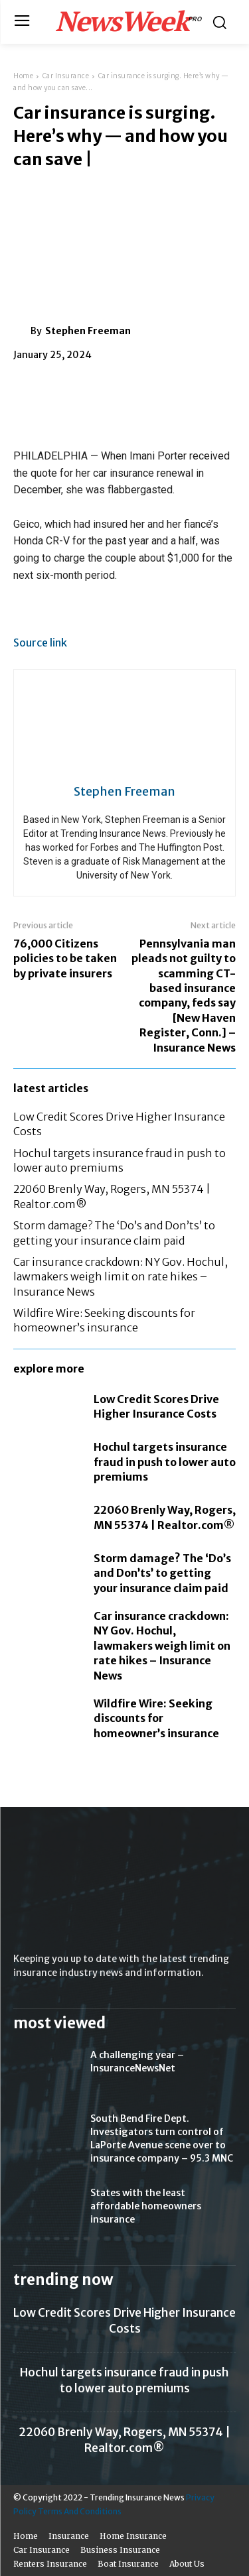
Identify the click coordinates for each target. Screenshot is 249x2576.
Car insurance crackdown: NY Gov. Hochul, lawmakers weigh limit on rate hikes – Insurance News (120, 1276)
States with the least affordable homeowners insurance (145, 2206)
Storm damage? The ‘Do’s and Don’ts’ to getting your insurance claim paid (162, 1573)
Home (23, 76)
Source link (40, 642)
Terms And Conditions (80, 2511)
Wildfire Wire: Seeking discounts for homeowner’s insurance (156, 1718)
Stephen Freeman (88, 331)
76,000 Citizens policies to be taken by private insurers (65, 957)
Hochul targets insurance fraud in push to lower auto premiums (165, 1461)
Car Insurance (66, 76)
